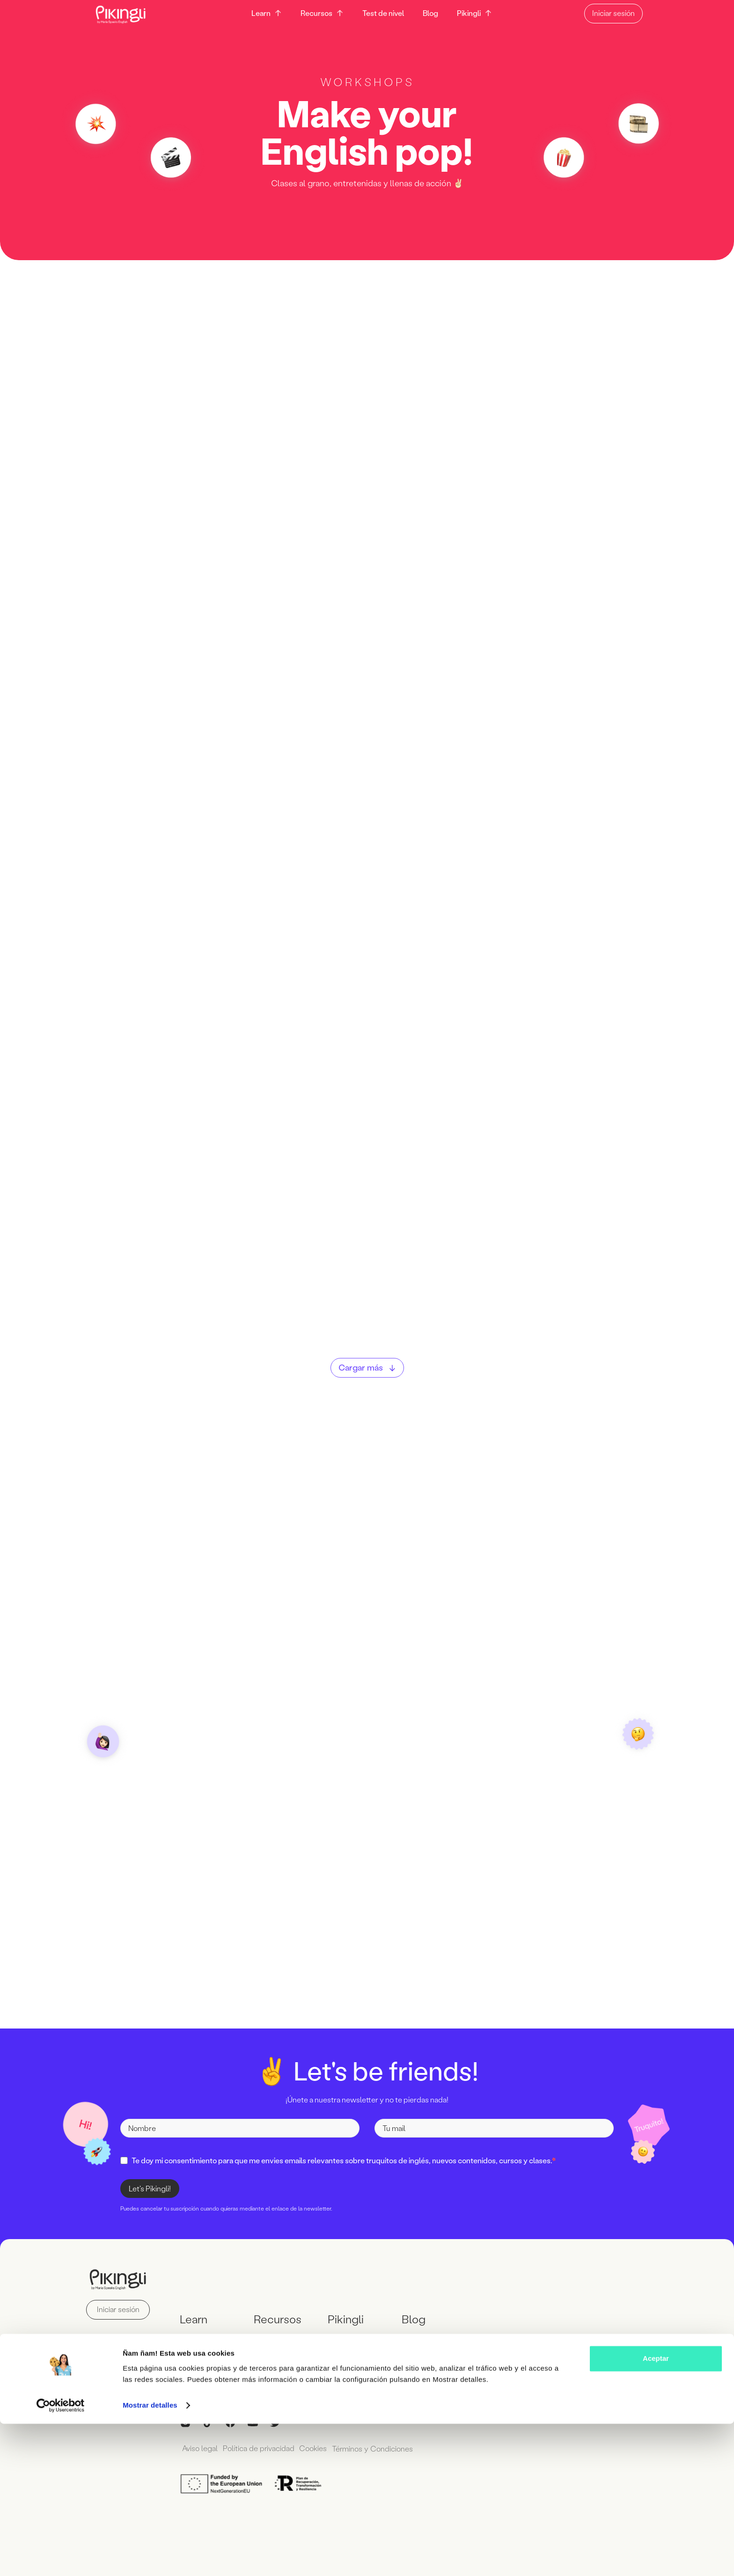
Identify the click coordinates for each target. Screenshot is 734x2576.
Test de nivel (380, 13)
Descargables (277, 2339)
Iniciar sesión (622, 13)
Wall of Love (348, 2354)
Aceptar (656, 2511)
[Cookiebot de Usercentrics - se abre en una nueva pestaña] (61, 2558)
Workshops (199, 2354)
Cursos (192, 2339)
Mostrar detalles (150, 2557)
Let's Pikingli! (150, 2188)
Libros (264, 2354)
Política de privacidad (262, 2448)
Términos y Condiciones (381, 2448)
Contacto (344, 2339)
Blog (427, 13)
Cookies (319, 2448)
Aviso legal (201, 2448)
